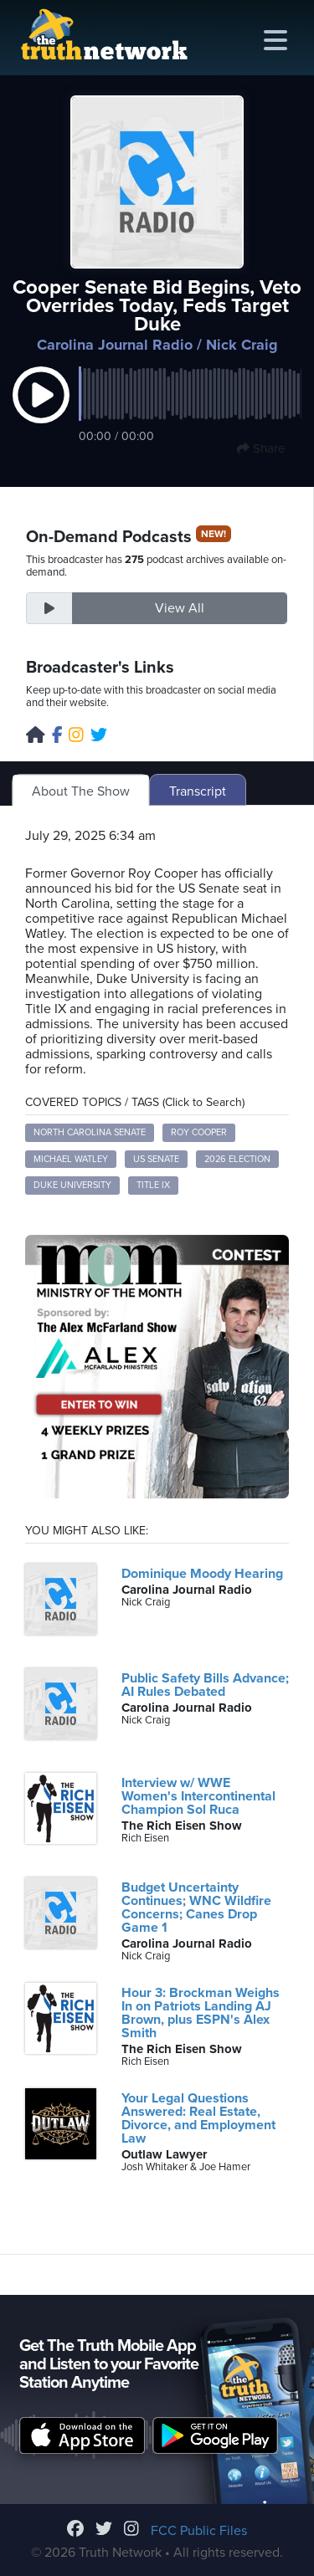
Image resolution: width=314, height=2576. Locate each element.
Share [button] (261, 448)
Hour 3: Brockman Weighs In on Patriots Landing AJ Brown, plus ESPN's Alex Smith (200, 2012)
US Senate (156, 1159)
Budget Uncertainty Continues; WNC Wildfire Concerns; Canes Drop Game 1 (196, 1907)
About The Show (81, 791)
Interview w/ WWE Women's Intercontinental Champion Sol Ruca (198, 1796)
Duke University (72, 1185)
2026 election (237, 1159)
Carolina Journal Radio (115, 344)
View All (179, 608)
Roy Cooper (199, 1132)
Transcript (197, 791)
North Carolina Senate (89, 1132)
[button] (41, 412)
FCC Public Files (199, 2530)
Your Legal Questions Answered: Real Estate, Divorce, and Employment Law (198, 2118)
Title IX (153, 1185)
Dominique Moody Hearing (202, 1573)
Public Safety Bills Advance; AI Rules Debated (205, 1685)
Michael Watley (70, 1159)
